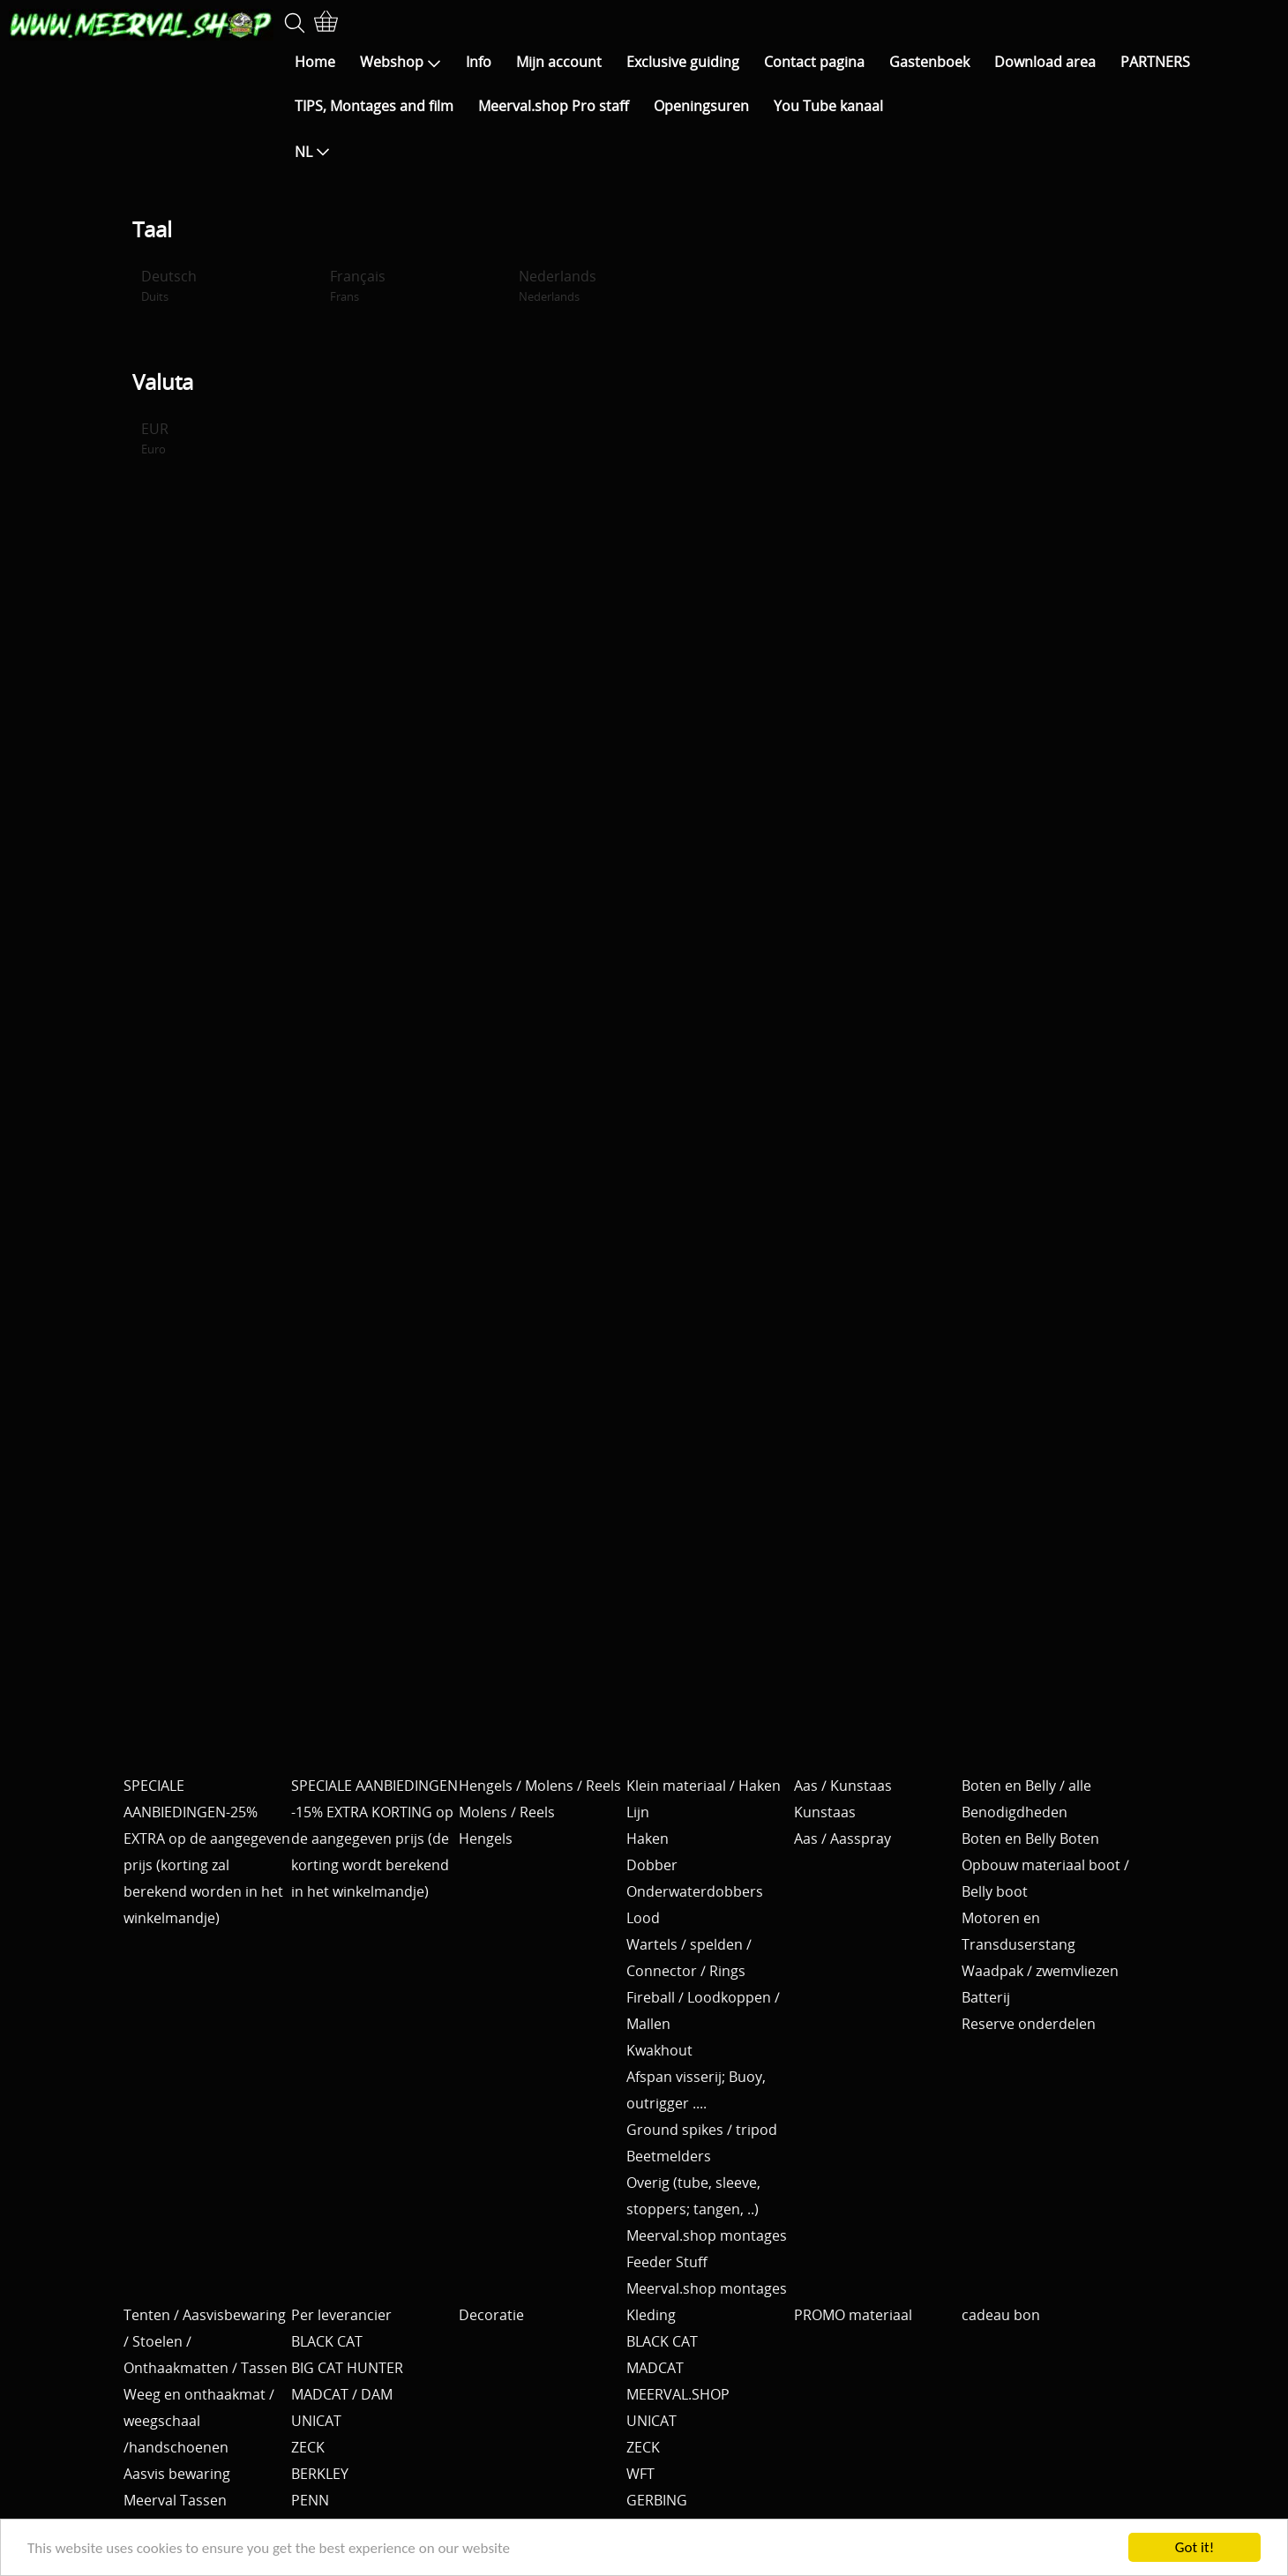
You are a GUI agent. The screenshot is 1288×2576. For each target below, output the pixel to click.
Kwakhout (659, 2050)
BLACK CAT (327, 2341)
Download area (1045, 61)
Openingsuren (701, 106)
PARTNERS (1155, 61)
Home (315, 61)
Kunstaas (825, 1812)
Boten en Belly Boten (1030, 1838)
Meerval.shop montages (706, 2235)
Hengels (486, 1838)
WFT (640, 2473)
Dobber (652, 1865)
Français (358, 285)
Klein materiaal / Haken (703, 1785)
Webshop (400, 61)
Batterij (986, 1997)
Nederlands (557, 285)
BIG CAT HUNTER (347, 2368)
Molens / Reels (507, 1812)
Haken (647, 1838)
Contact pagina (814, 61)
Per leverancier (341, 2315)
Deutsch (169, 285)
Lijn (637, 1812)
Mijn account (559, 61)
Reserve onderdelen (1029, 2023)
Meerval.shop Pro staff (553, 106)
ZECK (308, 2447)
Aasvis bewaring (177, 2473)
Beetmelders (668, 2156)
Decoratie (491, 2315)
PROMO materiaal (853, 2315)
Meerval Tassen (175, 2500)
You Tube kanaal (828, 106)
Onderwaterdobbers (694, 1891)
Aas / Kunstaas (843, 1785)
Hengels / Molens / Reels (540, 1785)
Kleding (651, 2315)
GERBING (656, 2500)
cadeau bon (1001, 2315)
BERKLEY (319, 2473)
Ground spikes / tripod (701, 2129)
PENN (310, 2500)
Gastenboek (929, 61)
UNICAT (316, 2420)
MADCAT (655, 2368)
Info (478, 61)
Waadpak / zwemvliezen (1040, 1971)
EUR (154, 438)
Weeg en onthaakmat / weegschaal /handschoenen (199, 2421)
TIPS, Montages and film (374, 106)
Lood (643, 1918)
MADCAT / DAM (342, 2394)
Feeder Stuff (667, 2262)
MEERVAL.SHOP (678, 2394)
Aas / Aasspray (842, 1838)
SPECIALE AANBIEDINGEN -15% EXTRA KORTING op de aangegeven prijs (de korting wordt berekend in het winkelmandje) (374, 1838)
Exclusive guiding (682, 61)
